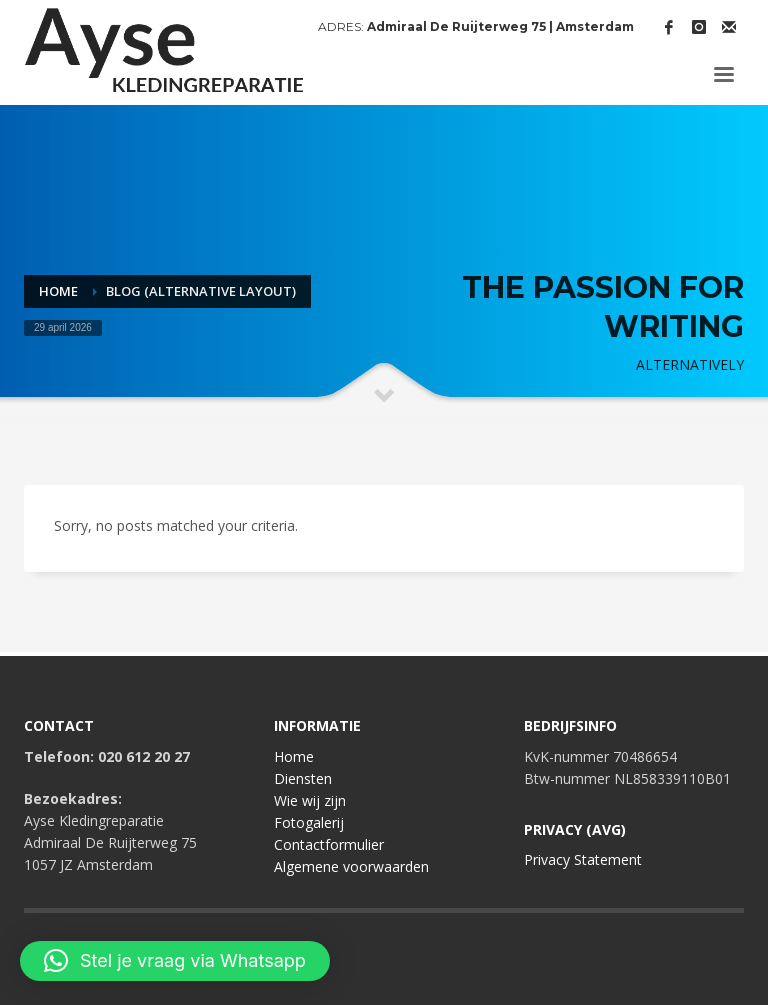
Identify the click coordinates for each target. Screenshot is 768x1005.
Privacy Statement (583, 859)
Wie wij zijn (310, 800)
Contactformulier (329, 844)
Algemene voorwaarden (351, 866)
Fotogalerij (309, 822)
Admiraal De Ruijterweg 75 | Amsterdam (500, 26)
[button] (175, 961)
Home (294, 756)
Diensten (303, 778)
